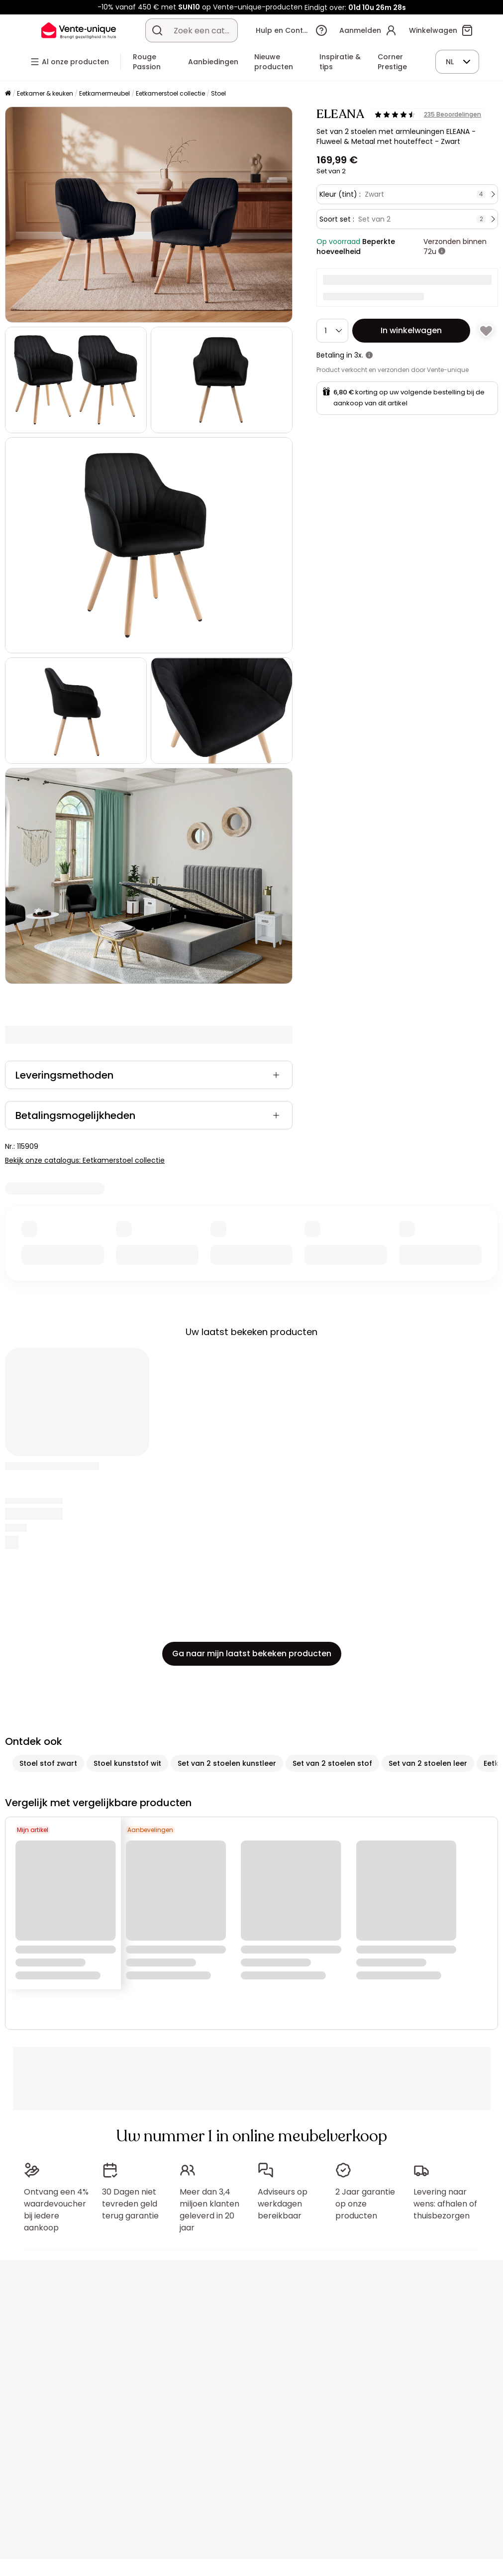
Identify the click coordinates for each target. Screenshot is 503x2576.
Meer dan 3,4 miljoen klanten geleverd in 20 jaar (209, 2209)
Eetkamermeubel (104, 93)
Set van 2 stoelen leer (428, 1763)
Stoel (218, 93)
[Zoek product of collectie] (157, 30)
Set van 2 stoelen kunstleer (227, 1763)
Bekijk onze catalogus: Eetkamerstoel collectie (85, 1160)
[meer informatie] (441, 251)
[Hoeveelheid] (332, 331)
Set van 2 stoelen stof (332, 1763)
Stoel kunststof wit (127, 1763)
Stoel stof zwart (48, 1763)
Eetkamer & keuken (45, 93)
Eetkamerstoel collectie (170, 93)
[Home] (8, 94)
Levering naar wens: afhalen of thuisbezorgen (445, 2203)
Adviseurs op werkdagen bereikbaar (282, 2203)
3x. (358, 355)
